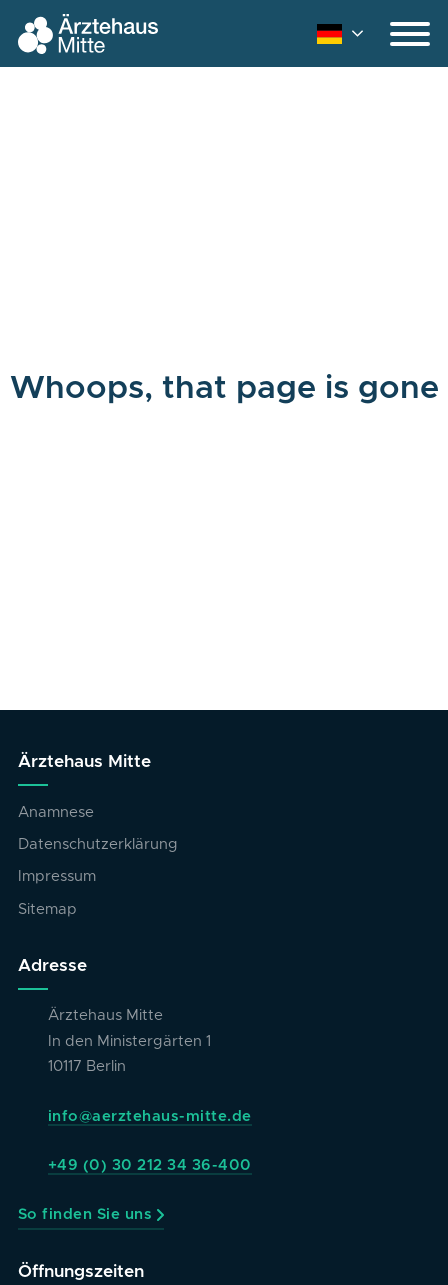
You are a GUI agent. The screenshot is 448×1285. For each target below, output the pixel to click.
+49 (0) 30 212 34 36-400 (150, 1165)
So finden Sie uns (85, 1214)
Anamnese (56, 812)
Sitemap (47, 909)
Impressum (57, 876)
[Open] (410, 34)
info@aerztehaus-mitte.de (150, 1116)
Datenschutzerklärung (98, 844)
